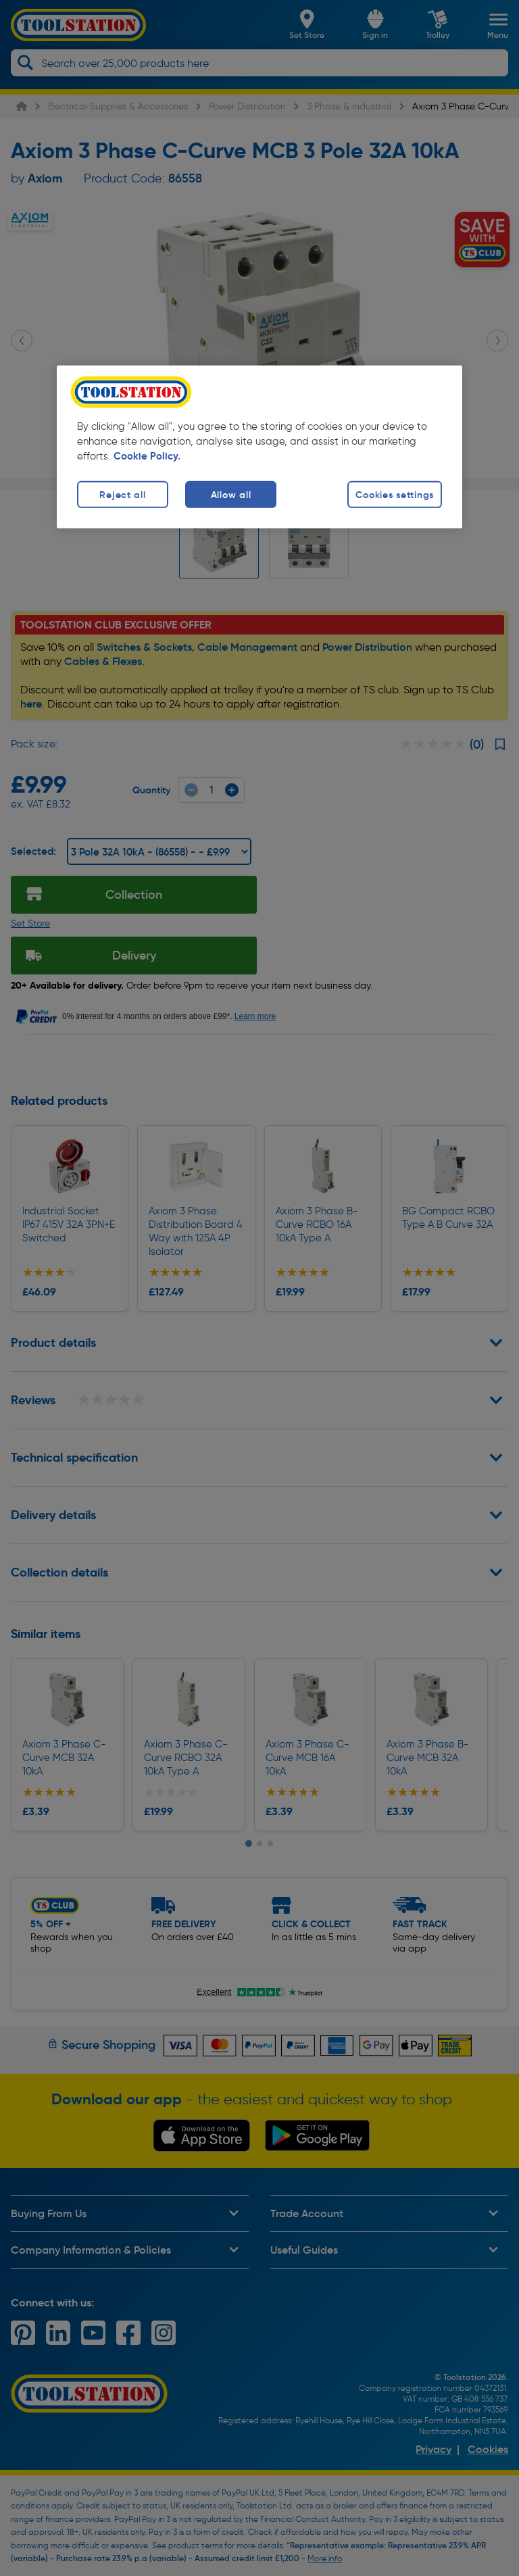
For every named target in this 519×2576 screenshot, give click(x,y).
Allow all (231, 494)
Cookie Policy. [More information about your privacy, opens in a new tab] (147, 455)
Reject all (122, 494)
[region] (259, 446)
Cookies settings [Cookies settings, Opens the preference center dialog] (394, 494)
